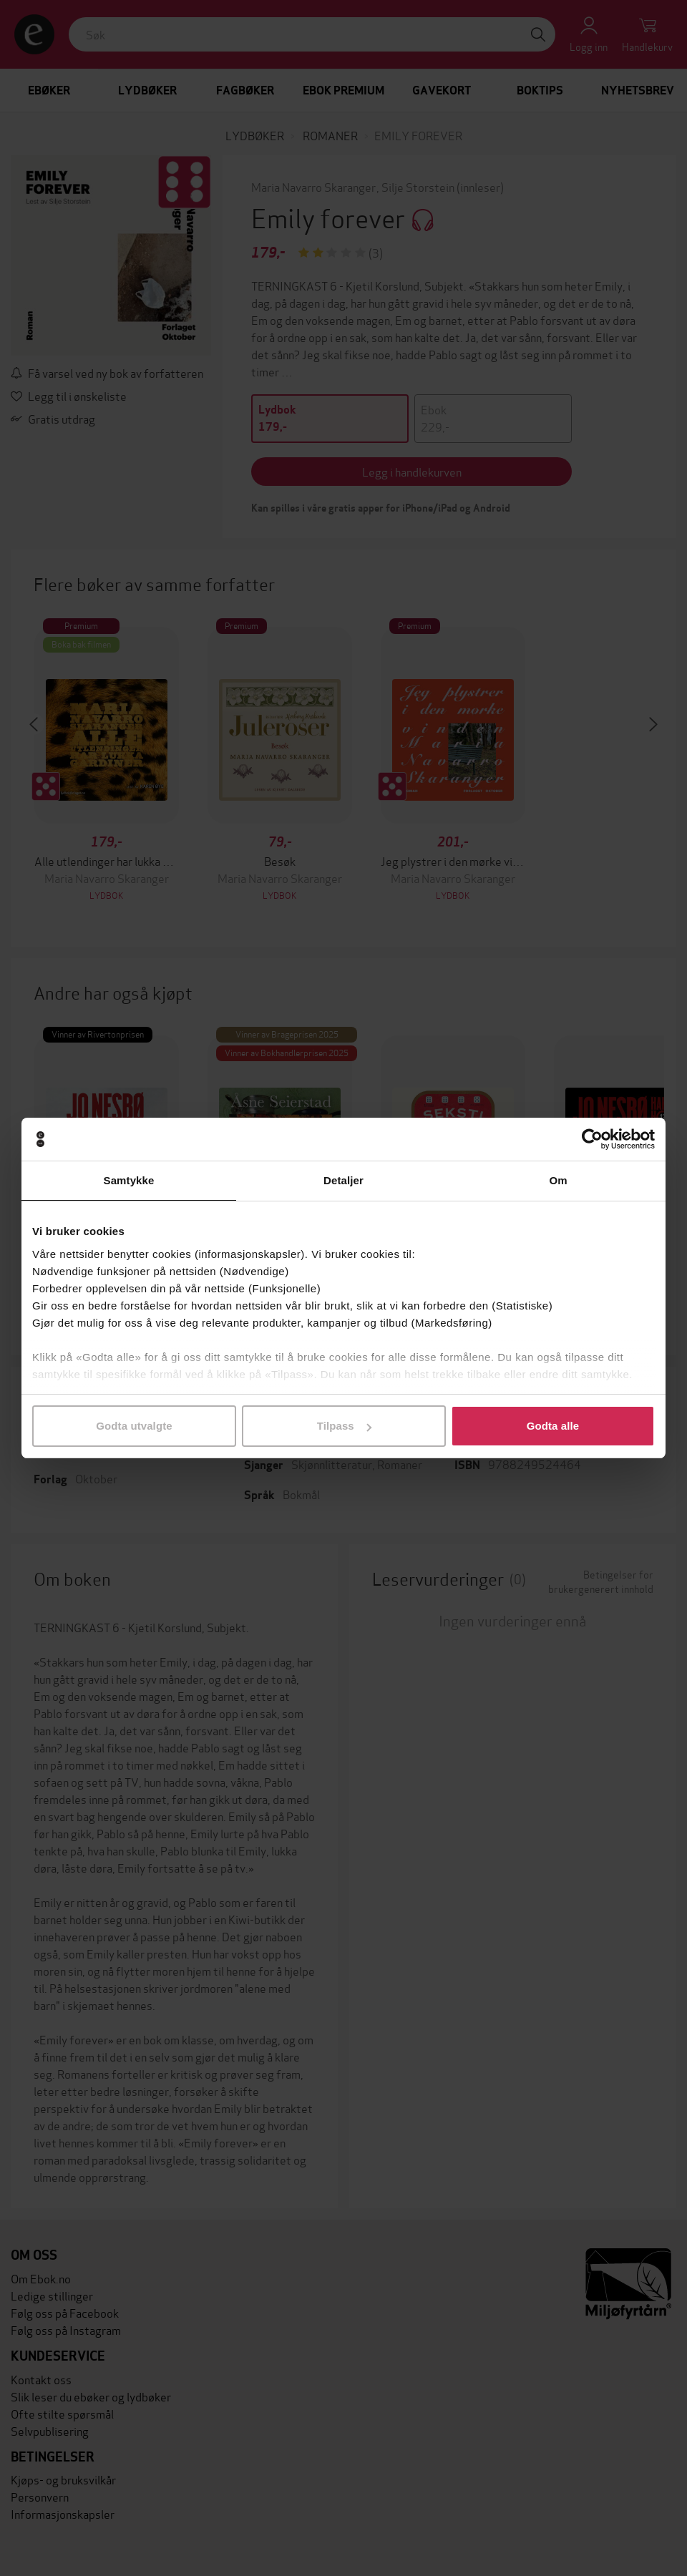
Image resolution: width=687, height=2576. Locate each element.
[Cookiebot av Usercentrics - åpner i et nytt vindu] (592, 1139)
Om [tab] (558, 1180)
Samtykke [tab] (129, 1180)
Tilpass (344, 1426)
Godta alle (553, 1426)
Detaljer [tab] (343, 1180)
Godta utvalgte (134, 1426)
